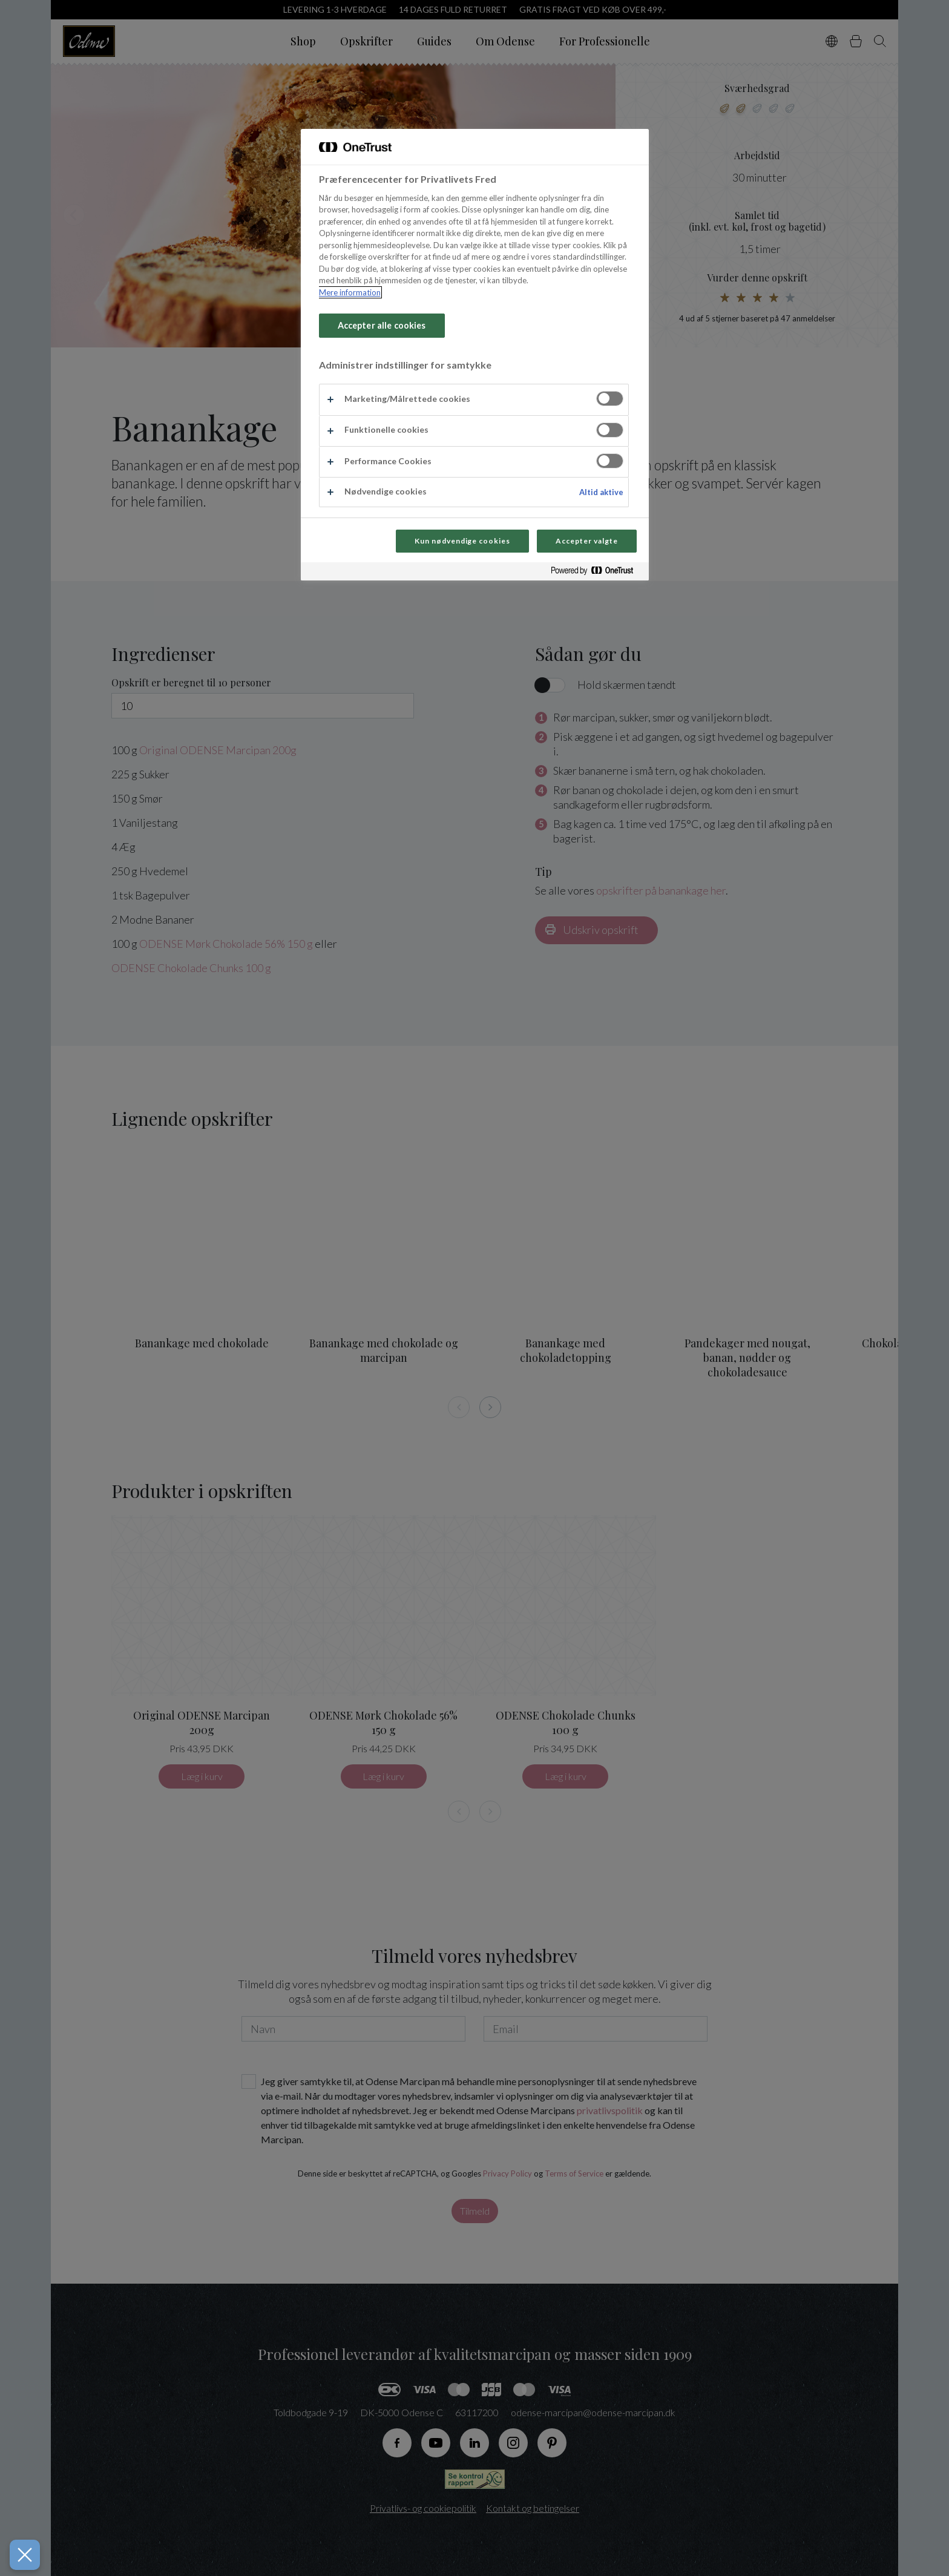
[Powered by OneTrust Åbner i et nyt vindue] (597, 572)
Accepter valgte (586, 540)
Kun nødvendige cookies (462, 540)
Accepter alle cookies (382, 325)
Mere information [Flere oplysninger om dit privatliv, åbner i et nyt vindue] (350, 292)
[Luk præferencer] (22, 2555)
